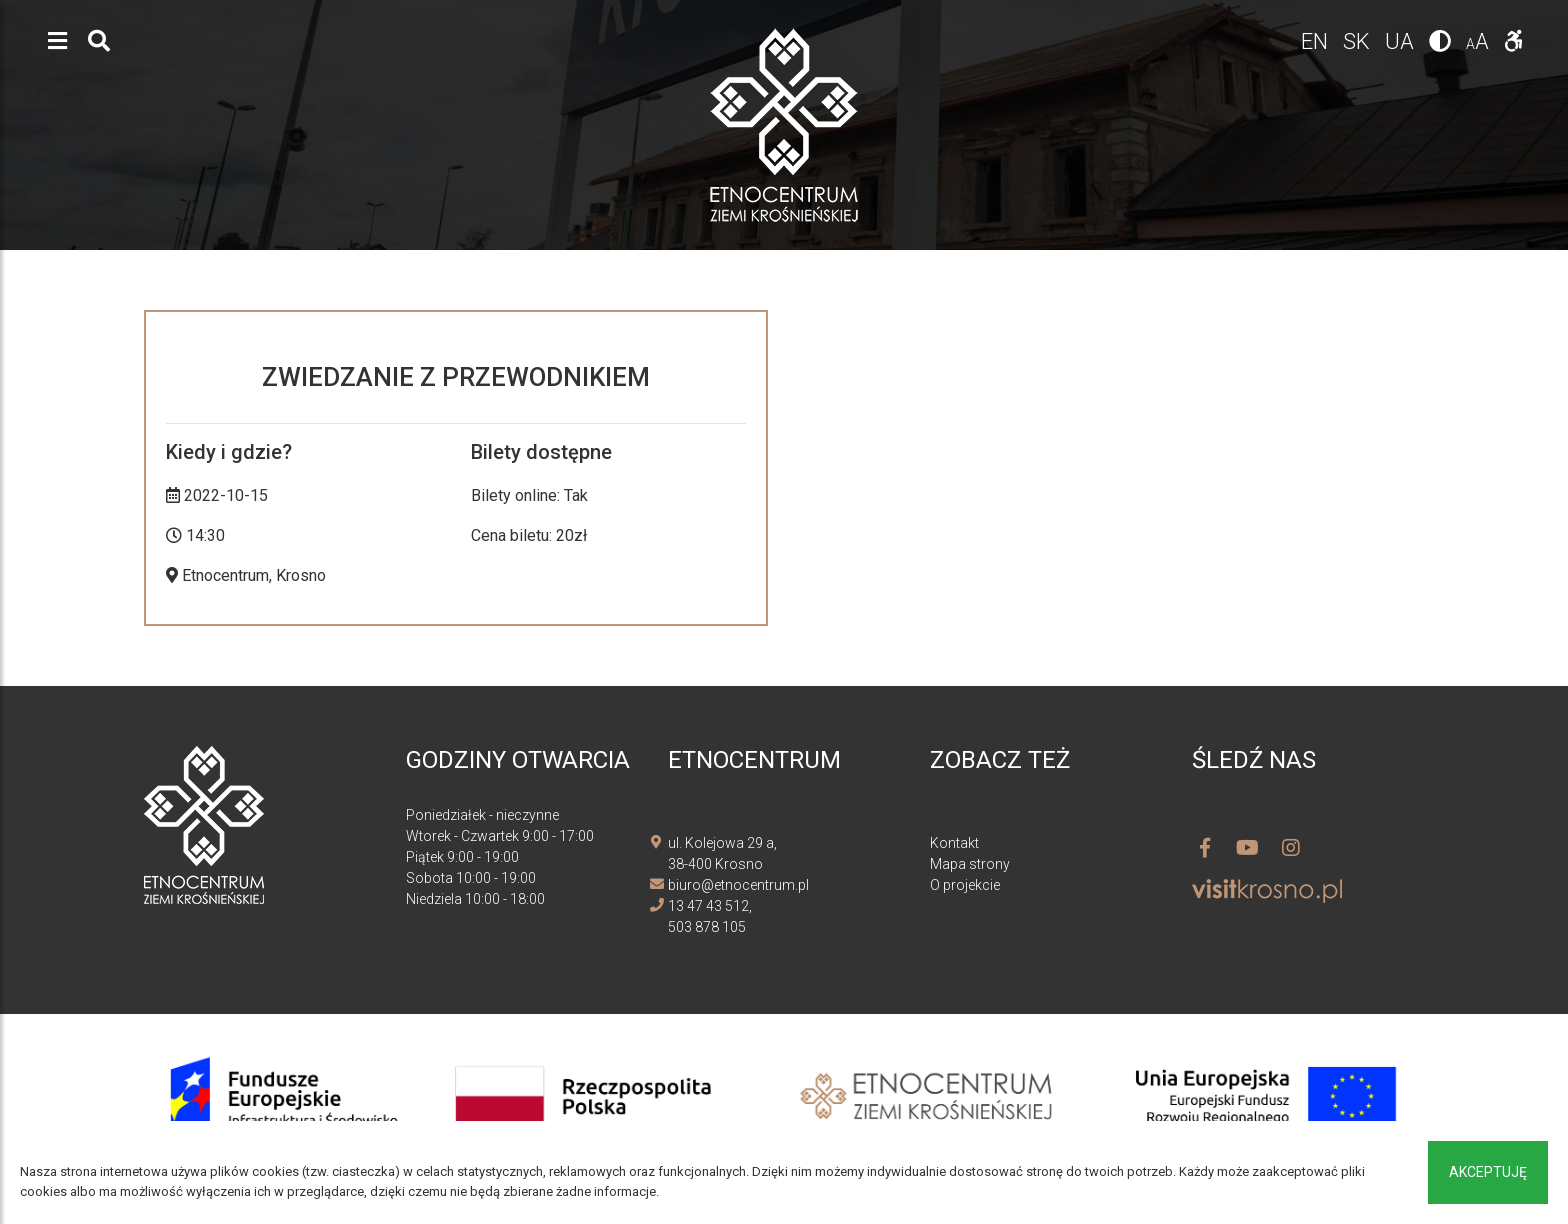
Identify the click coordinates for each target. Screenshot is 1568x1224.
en (1317, 41)
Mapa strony (970, 864)
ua (1402, 41)
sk (1359, 41)
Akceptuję (1488, 1172)
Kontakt (954, 843)
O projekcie (965, 885)
